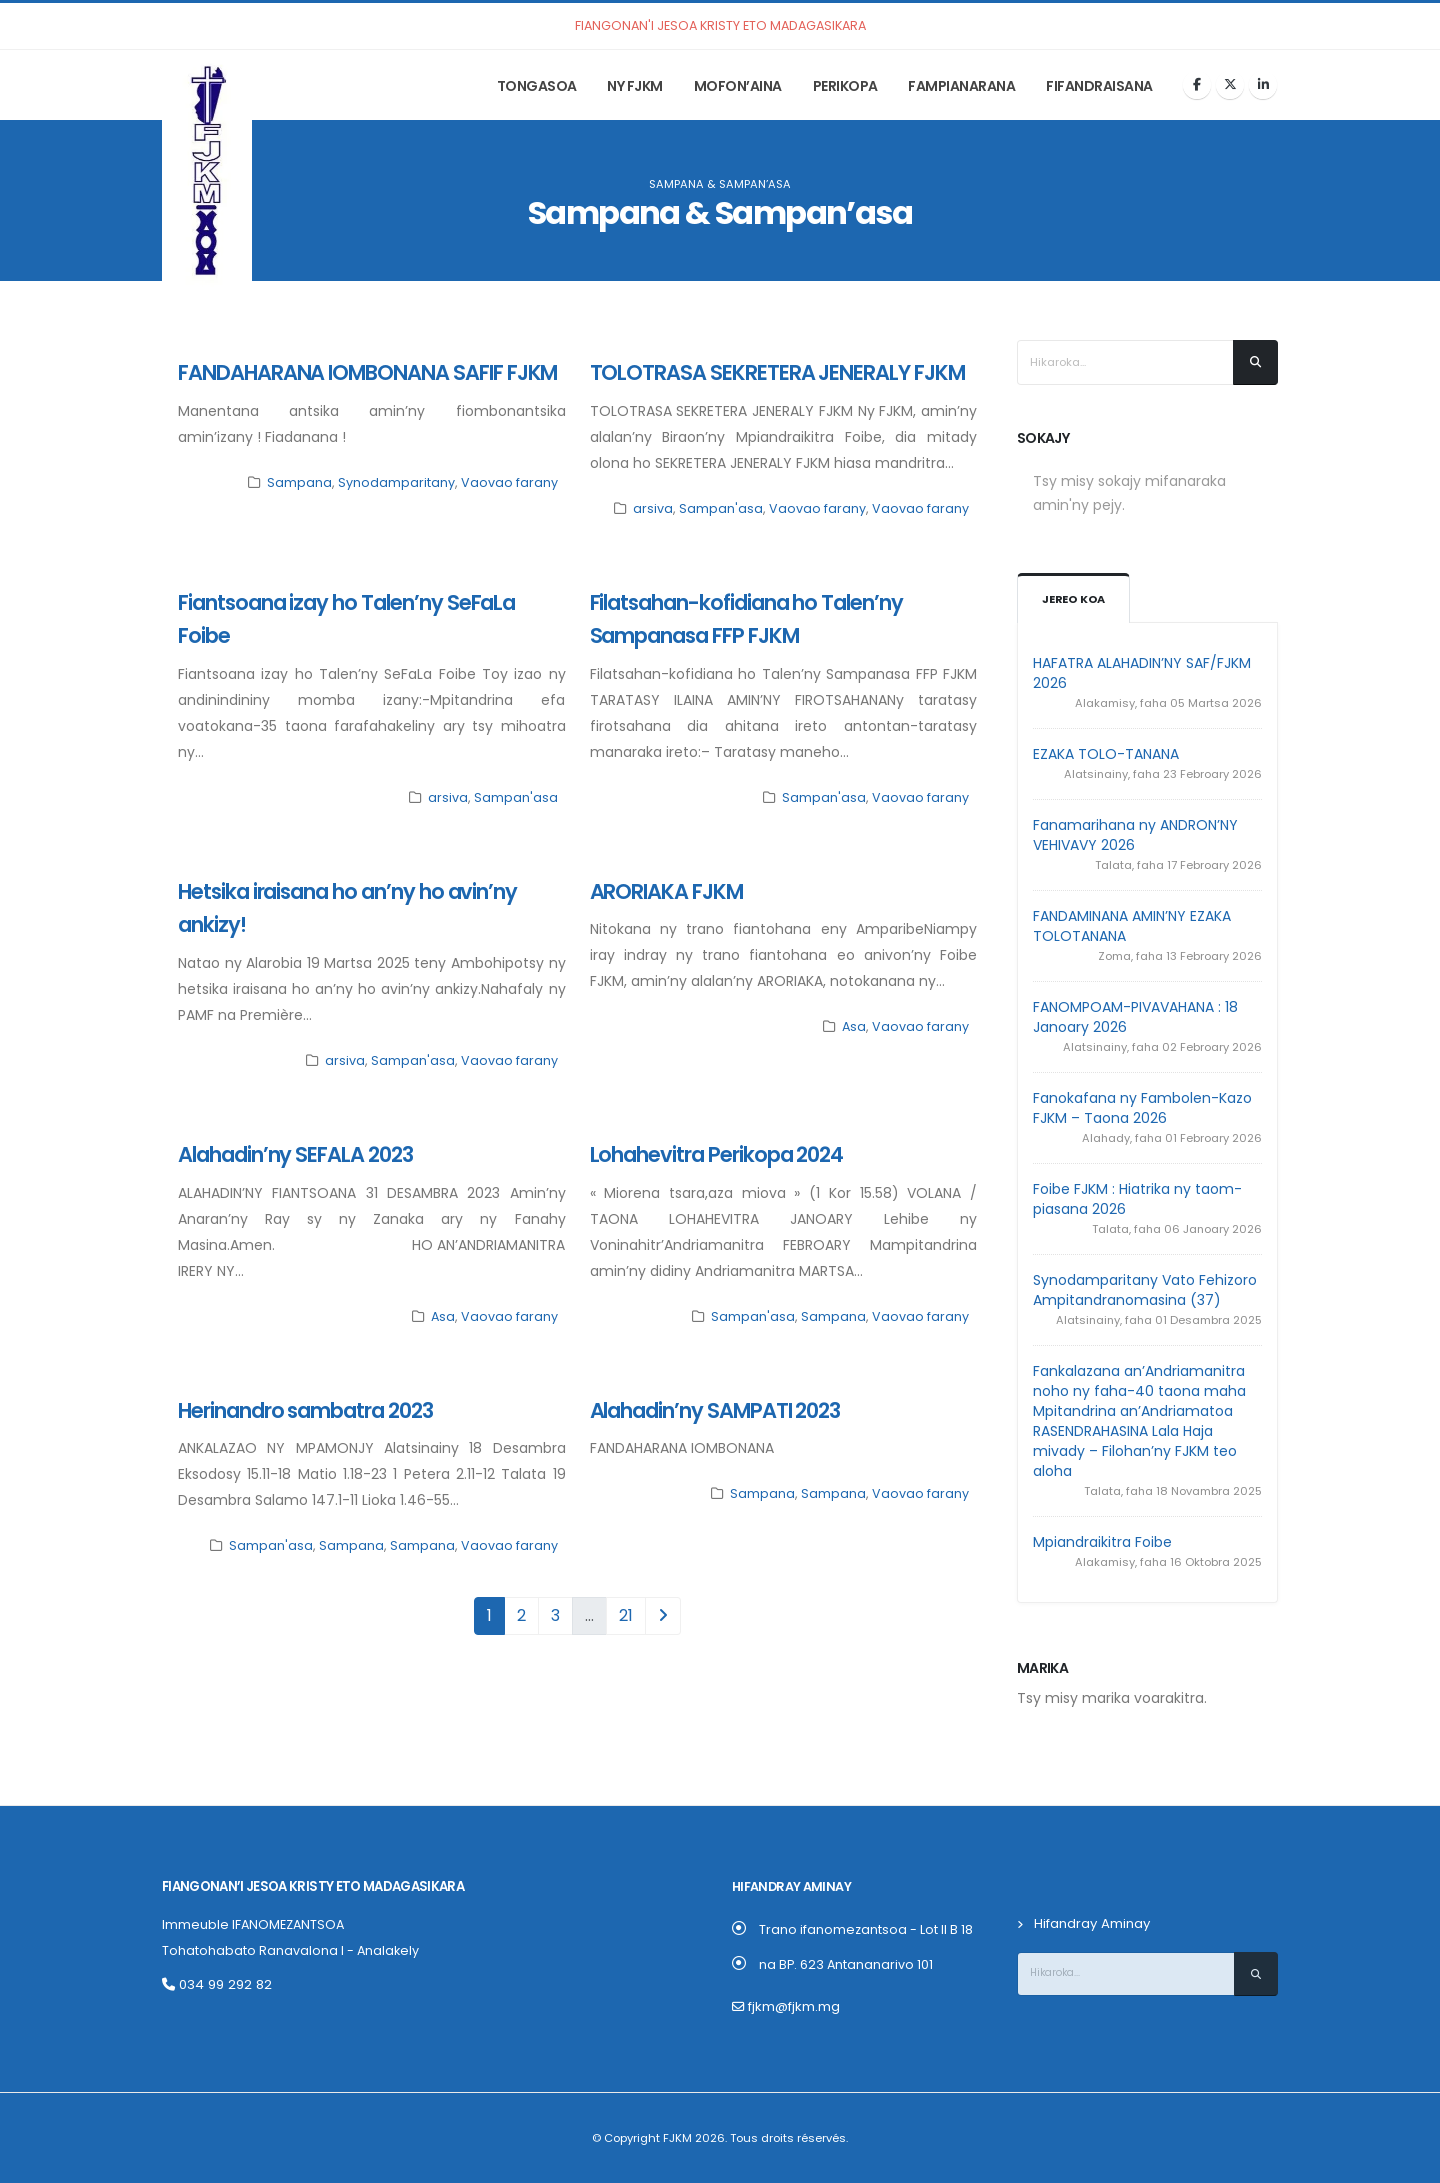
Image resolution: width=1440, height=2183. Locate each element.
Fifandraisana (1099, 86)
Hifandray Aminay (1091, 1923)
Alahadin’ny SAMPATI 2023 (715, 1410)
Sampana (299, 482)
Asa (854, 1026)
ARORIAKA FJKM (666, 891)
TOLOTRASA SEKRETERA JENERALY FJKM (777, 372)
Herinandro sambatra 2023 (305, 1410)
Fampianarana (961, 86)
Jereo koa (1073, 599)
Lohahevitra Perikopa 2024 (717, 1154)
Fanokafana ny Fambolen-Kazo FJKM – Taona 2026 (1142, 1108)
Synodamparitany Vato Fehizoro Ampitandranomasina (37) (1145, 1290)
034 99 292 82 (214, 1984)
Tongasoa (537, 86)
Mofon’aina (738, 86)
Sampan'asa (721, 508)
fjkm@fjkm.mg (793, 2006)
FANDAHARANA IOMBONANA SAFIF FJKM (367, 372)
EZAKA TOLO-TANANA (1106, 754)
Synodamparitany (396, 482)
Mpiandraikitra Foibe (1102, 1542)
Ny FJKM (635, 86)
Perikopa (845, 86)
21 (626, 1615)
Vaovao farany (509, 482)
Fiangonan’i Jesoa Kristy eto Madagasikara (310, 1886)
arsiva (653, 508)
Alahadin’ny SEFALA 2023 (295, 1154)
